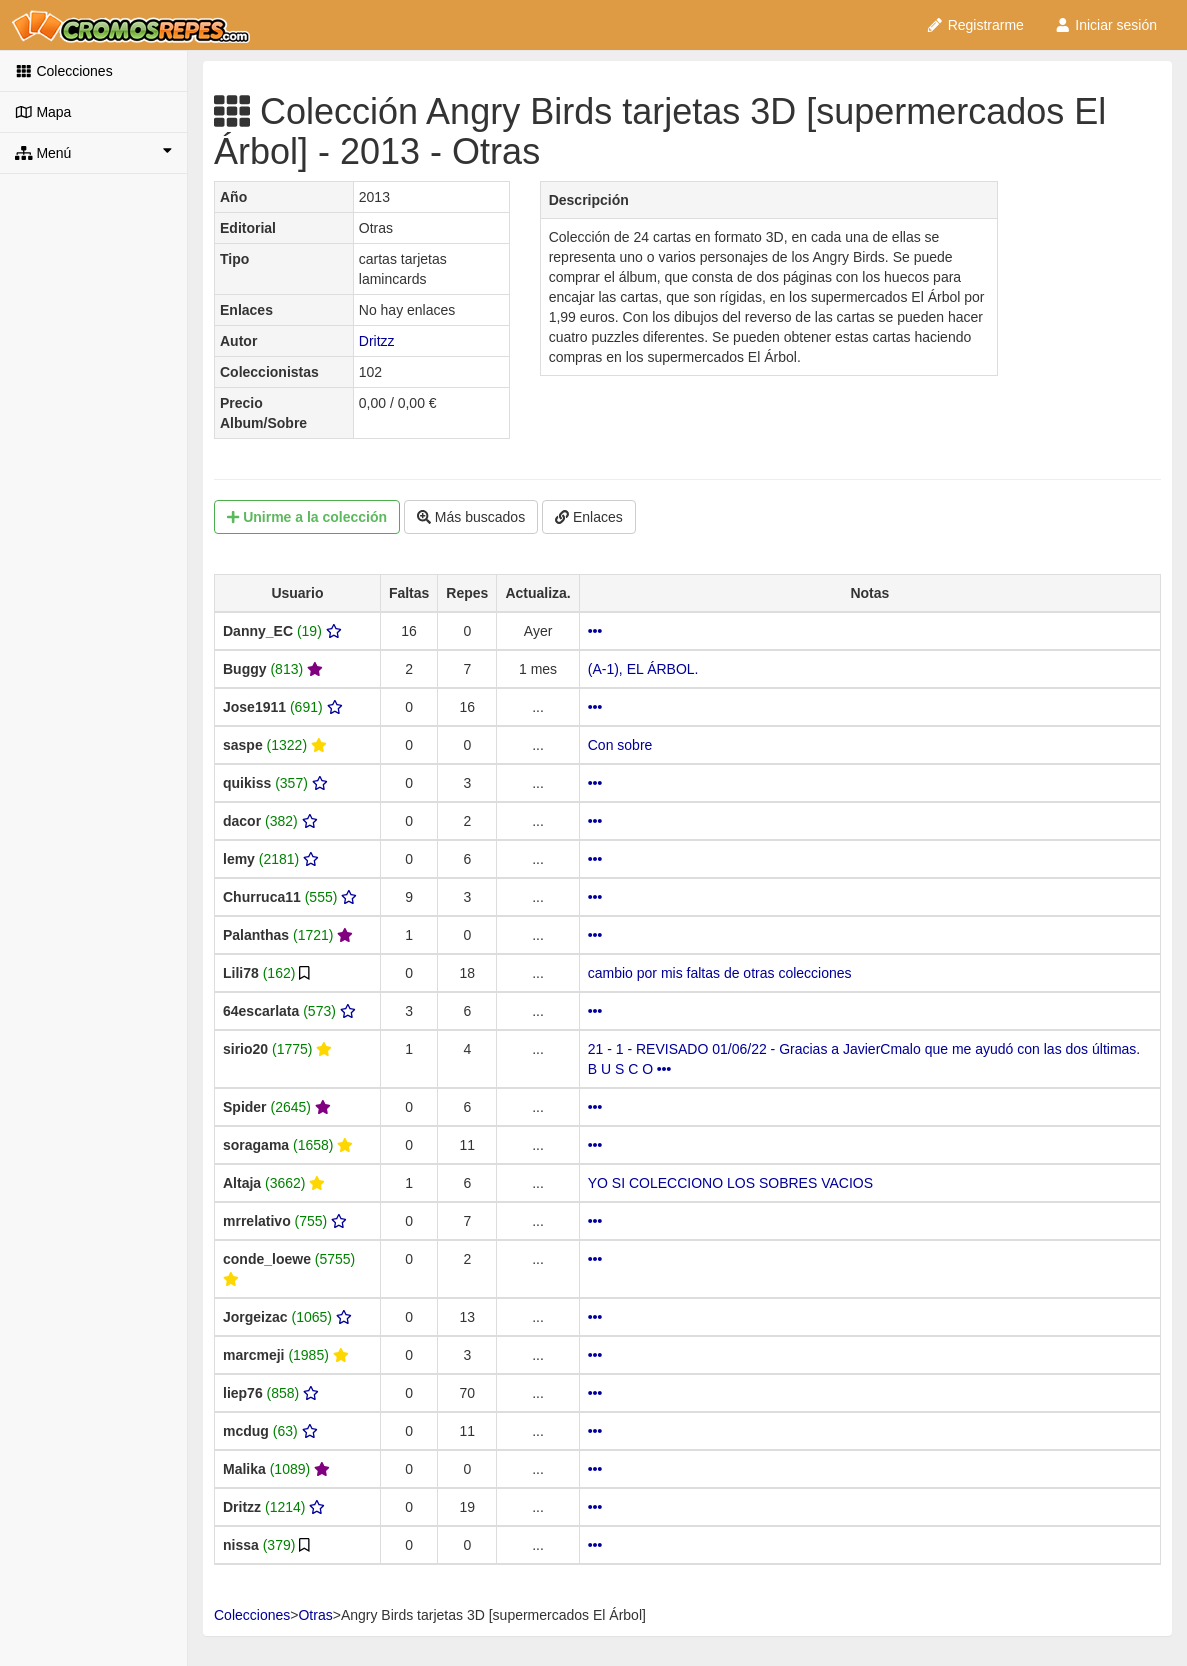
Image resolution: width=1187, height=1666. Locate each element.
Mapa (43, 112)
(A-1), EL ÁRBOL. (643, 669)
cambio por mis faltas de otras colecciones (720, 973)
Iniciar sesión (1105, 25)
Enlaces (589, 517)
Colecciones (64, 71)
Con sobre (620, 745)
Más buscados (471, 517)
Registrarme (975, 25)
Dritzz (377, 341)
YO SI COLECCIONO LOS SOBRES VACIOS (730, 1183)
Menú (93, 152)
